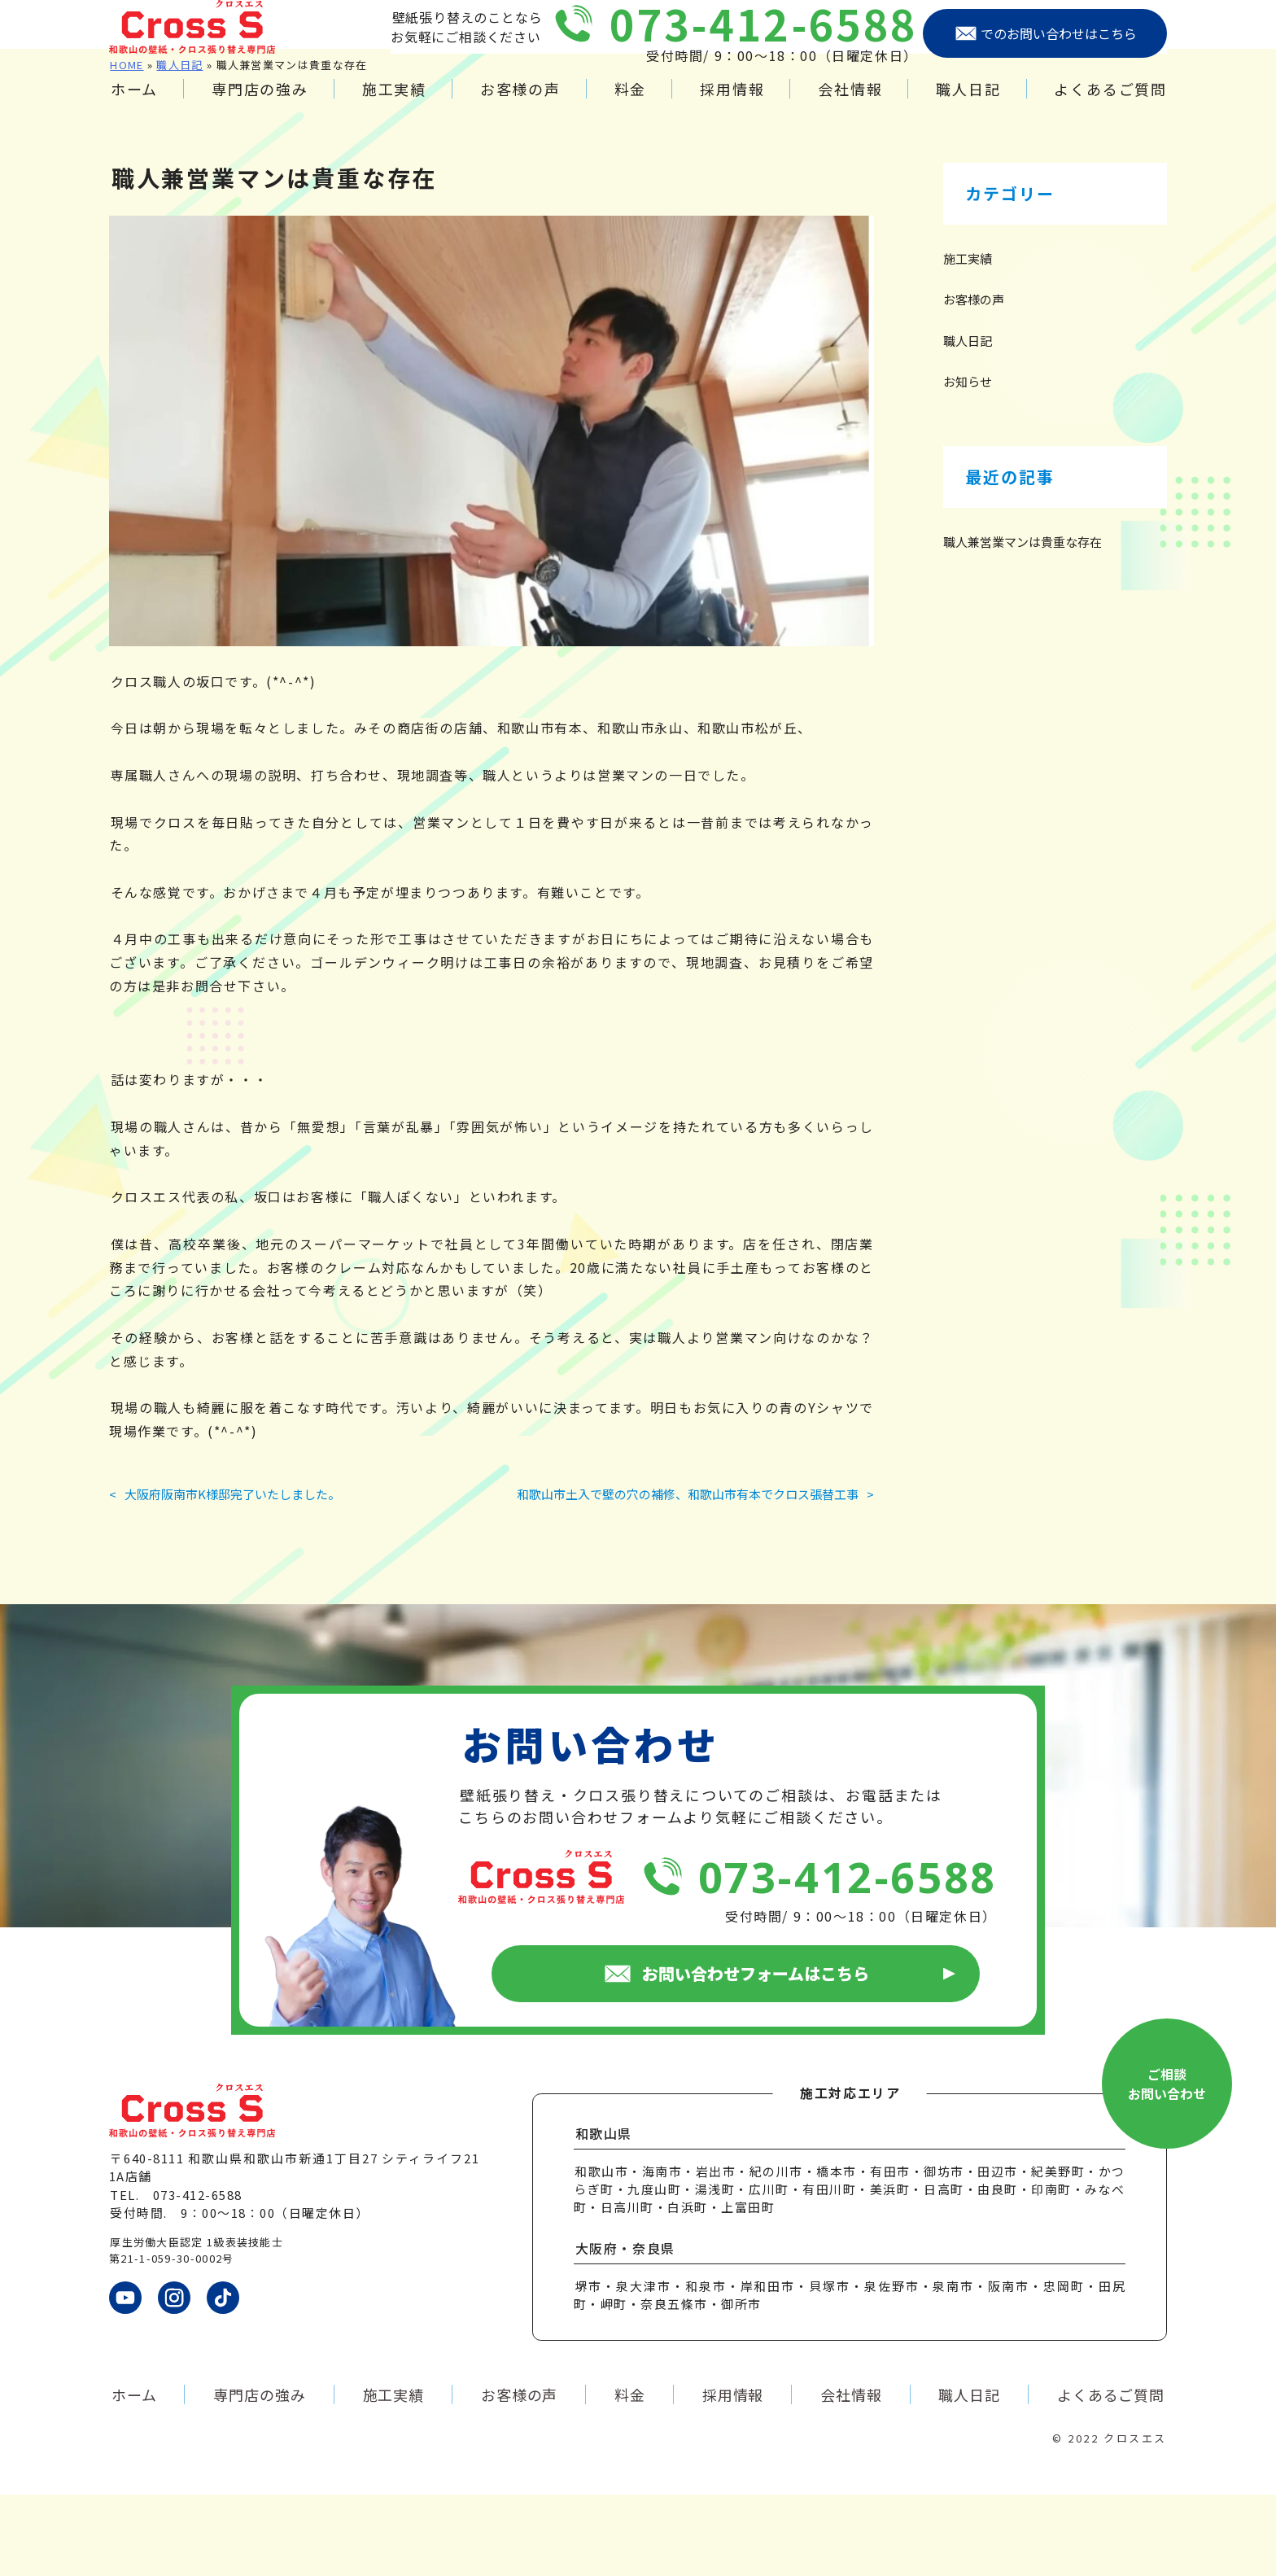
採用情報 (732, 105)
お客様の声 (520, 105)
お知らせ (967, 462)
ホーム (134, 105)
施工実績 (394, 105)
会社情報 (850, 105)
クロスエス (1135, 2519)
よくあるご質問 (1110, 105)
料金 (630, 105)
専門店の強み (260, 105)
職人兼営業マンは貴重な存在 (1022, 623)
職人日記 (968, 105)
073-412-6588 (764, 39)
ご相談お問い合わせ (1167, 2165)
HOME (126, 146)
